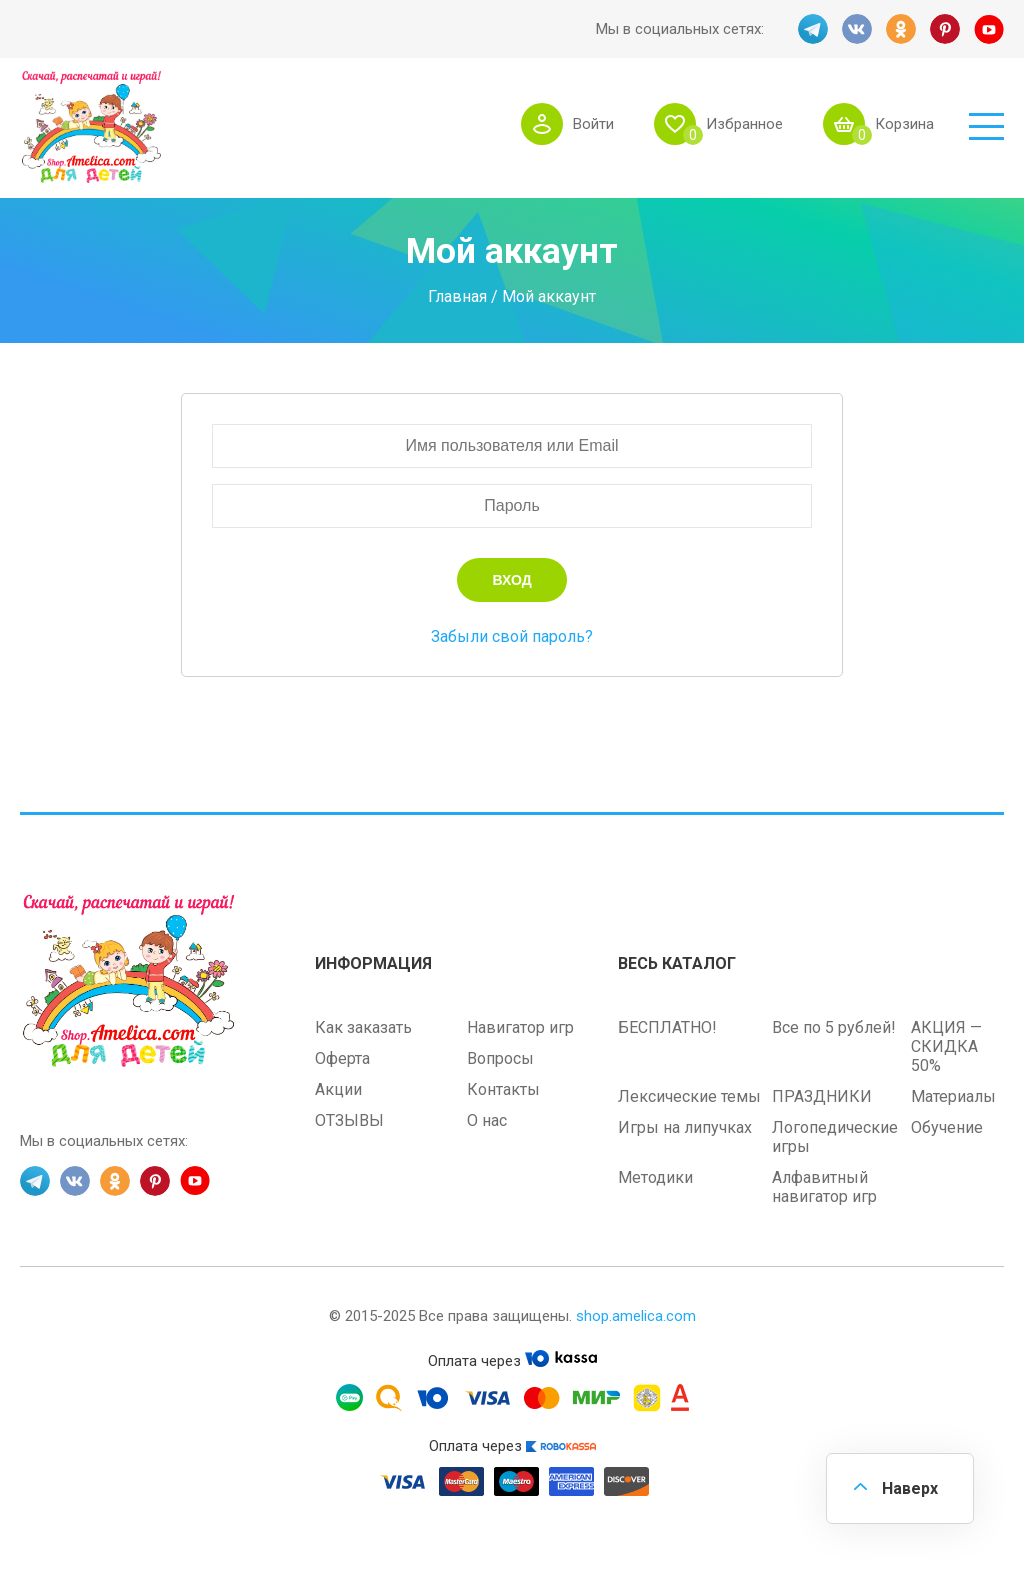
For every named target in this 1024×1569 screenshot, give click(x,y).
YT (989, 29)
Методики (655, 1177)
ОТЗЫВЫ (349, 1120)
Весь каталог (677, 963)
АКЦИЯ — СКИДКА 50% (946, 1046)
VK (857, 29)
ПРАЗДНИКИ (822, 1096)
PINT (945, 29)
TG (813, 29)
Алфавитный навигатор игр (824, 1187)
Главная (457, 295)
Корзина (904, 124)
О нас (487, 1120)
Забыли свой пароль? (512, 636)
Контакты (503, 1089)
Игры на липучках (685, 1127)
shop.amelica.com (636, 1316)
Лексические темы (689, 1096)
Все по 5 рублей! (834, 1027)
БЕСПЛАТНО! (667, 1027)
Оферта (342, 1058)
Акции (338, 1089)
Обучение (947, 1127)
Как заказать (363, 1027)
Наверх (910, 1488)
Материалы (953, 1096)
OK (901, 29)
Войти (593, 124)
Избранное (744, 124)
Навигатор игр (520, 1027)
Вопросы (500, 1058)
